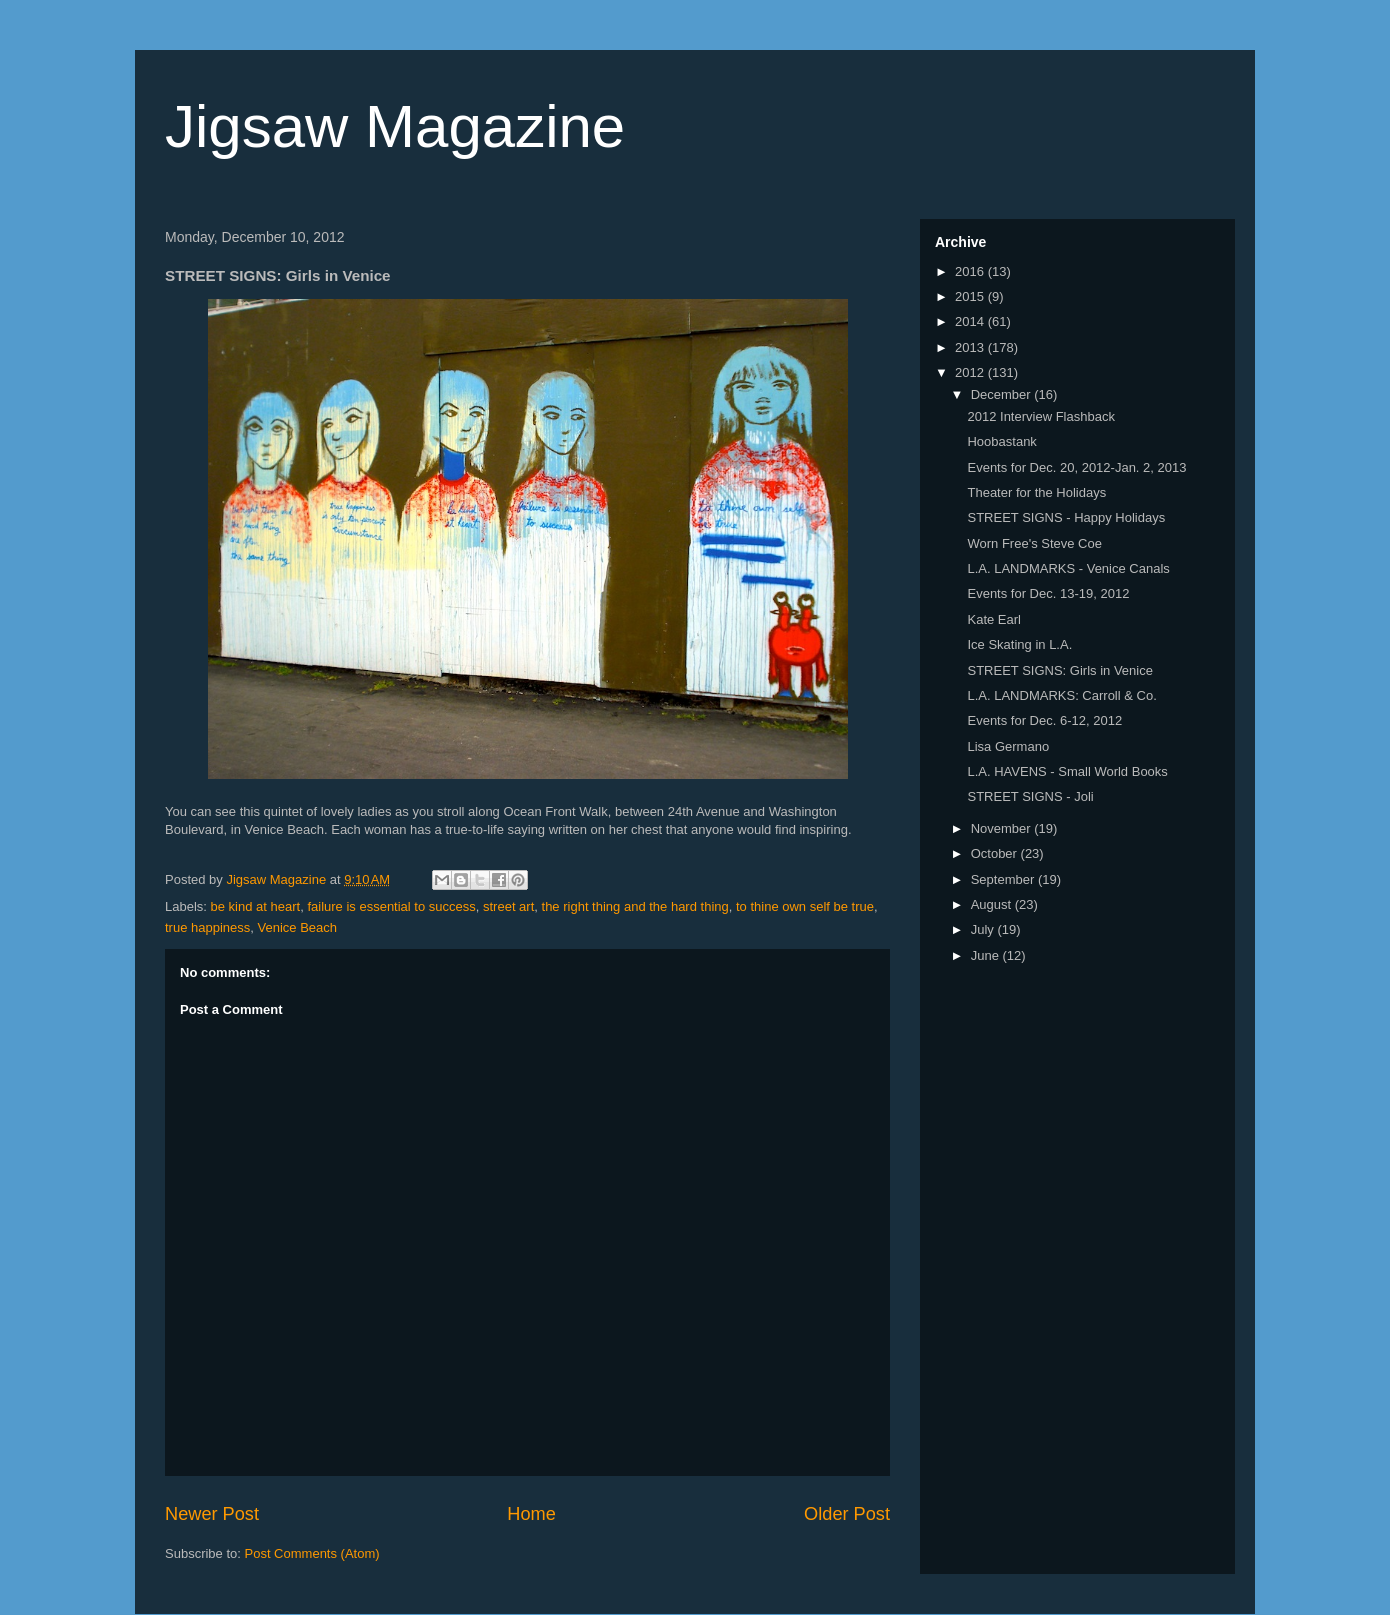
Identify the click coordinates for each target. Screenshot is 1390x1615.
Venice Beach (298, 927)
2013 (971, 347)
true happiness (207, 927)
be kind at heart (256, 906)
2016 (971, 271)
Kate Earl (993, 619)
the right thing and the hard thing (635, 906)
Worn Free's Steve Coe (1034, 543)
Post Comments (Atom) (312, 1553)
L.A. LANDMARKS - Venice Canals (1068, 568)
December (1003, 394)
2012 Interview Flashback (1040, 416)
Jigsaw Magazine (395, 126)
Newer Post (212, 1514)
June (987, 955)
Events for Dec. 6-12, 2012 (1044, 720)
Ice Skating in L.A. (1019, 644)
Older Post (847, 1514)
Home (531, 1514)
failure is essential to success (391, 906)
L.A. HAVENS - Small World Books (1067, 771)
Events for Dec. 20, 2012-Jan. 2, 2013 (1076, 467)
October (996, 853)
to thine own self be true (805, 906)
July (984, 929)
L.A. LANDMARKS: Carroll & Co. (1061, 695)
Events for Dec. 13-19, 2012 (1048, 593)
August (993, 904)
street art (508, 906)
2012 (971, 372)
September (1004, 879)
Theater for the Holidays (1036, 492)
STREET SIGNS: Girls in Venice (1059, 670)
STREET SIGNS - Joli (1030, 796)
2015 (971, 296)
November (1003, 828)
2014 (971, 321)
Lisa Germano (1008, 746)
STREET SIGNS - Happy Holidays (1066, 517)
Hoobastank (1001, 441)
